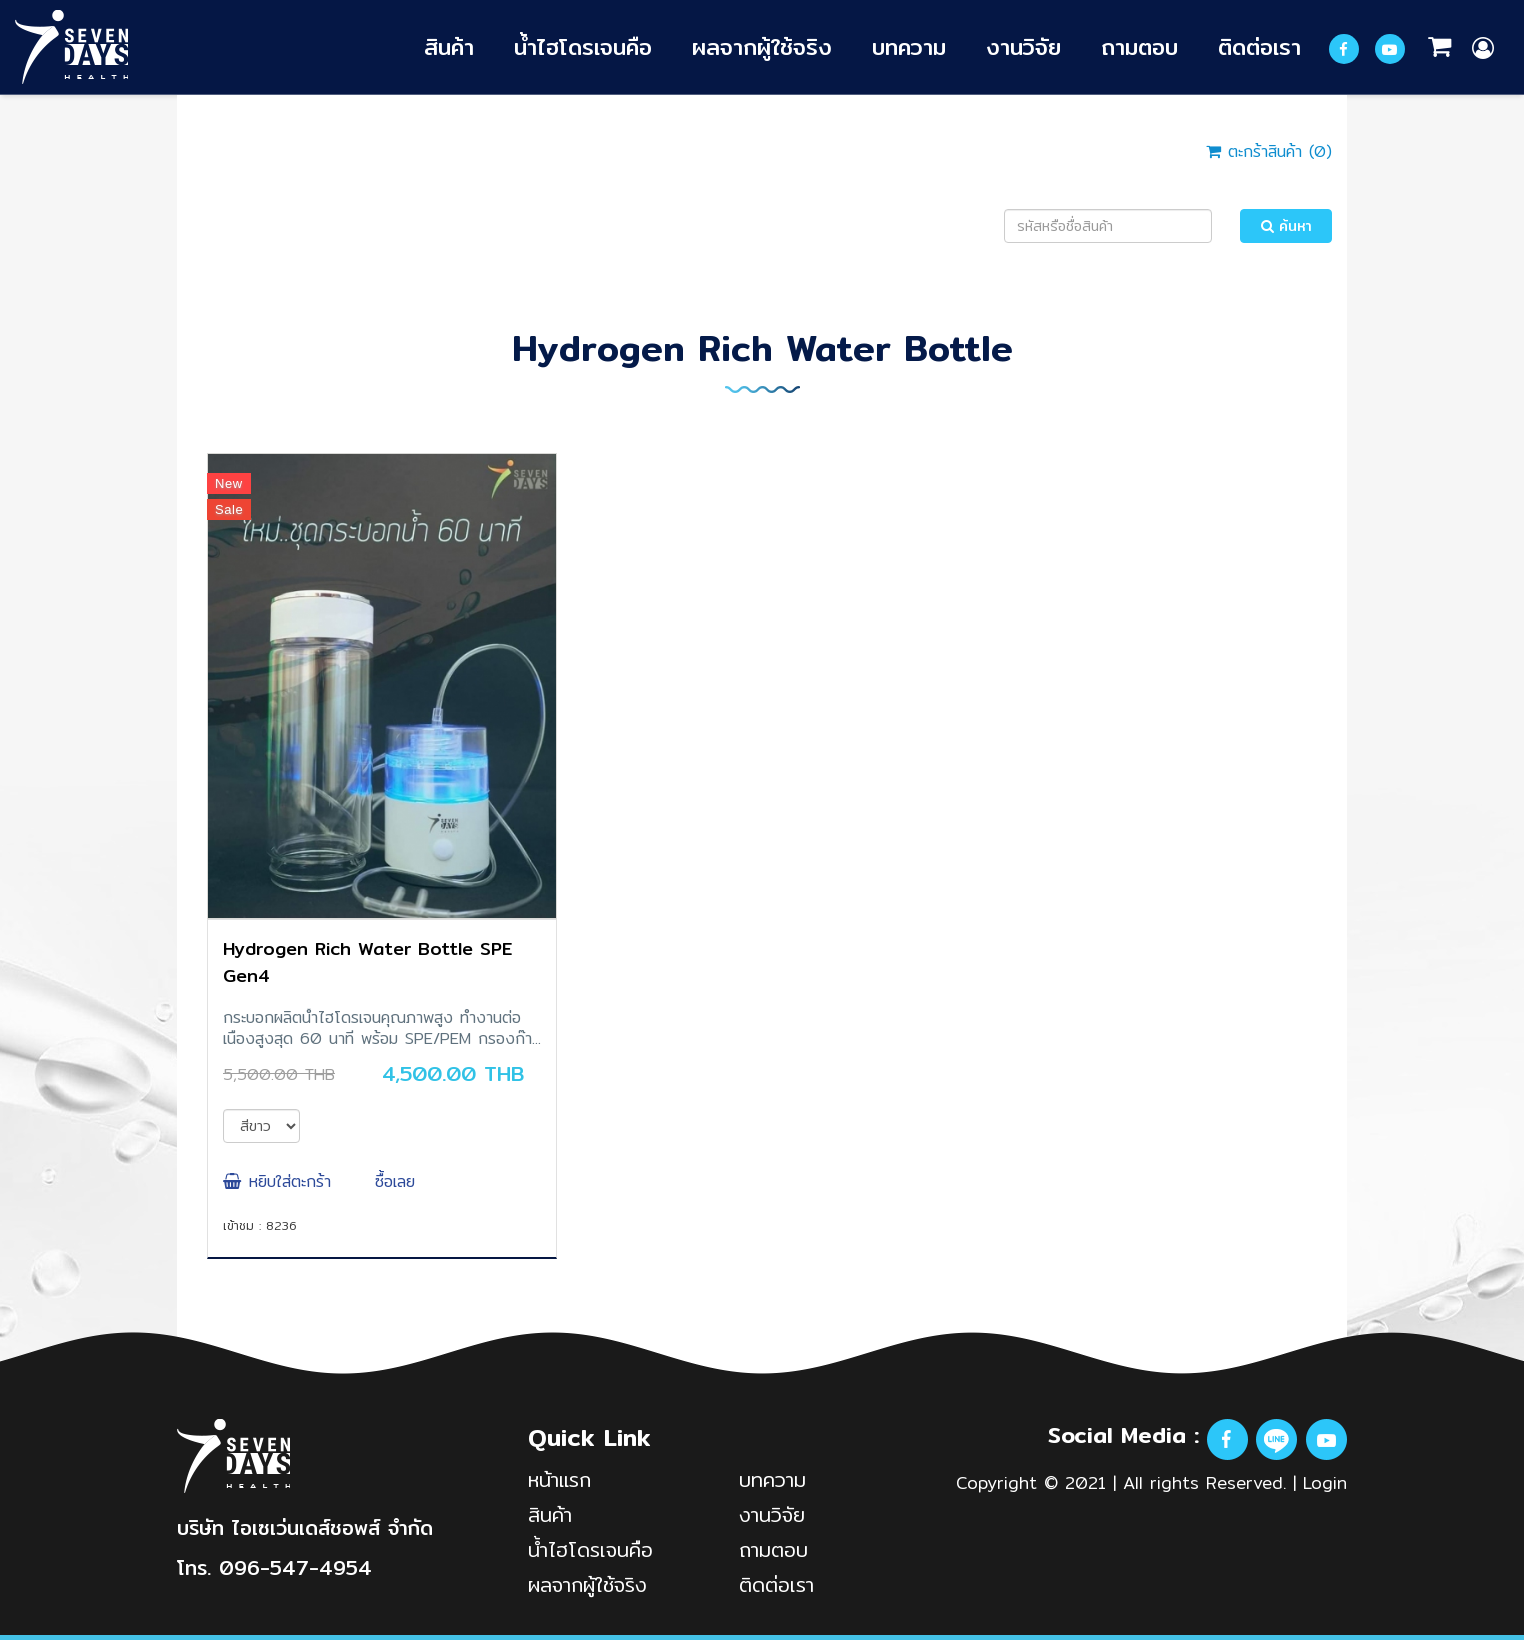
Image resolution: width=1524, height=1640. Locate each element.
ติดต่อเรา (1259, 46)
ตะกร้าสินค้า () (1269, 151)
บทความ (909, 46)
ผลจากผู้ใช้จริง (762, 46)
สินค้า (449, 46)
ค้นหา (1286, 226)
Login (1325, 1482)
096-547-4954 (295, 1567)
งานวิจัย (1023, 46)
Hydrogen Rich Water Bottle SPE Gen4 (367, 962)
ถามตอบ (1139, 46)
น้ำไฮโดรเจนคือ (583, 46)
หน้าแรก (559, 1479)
